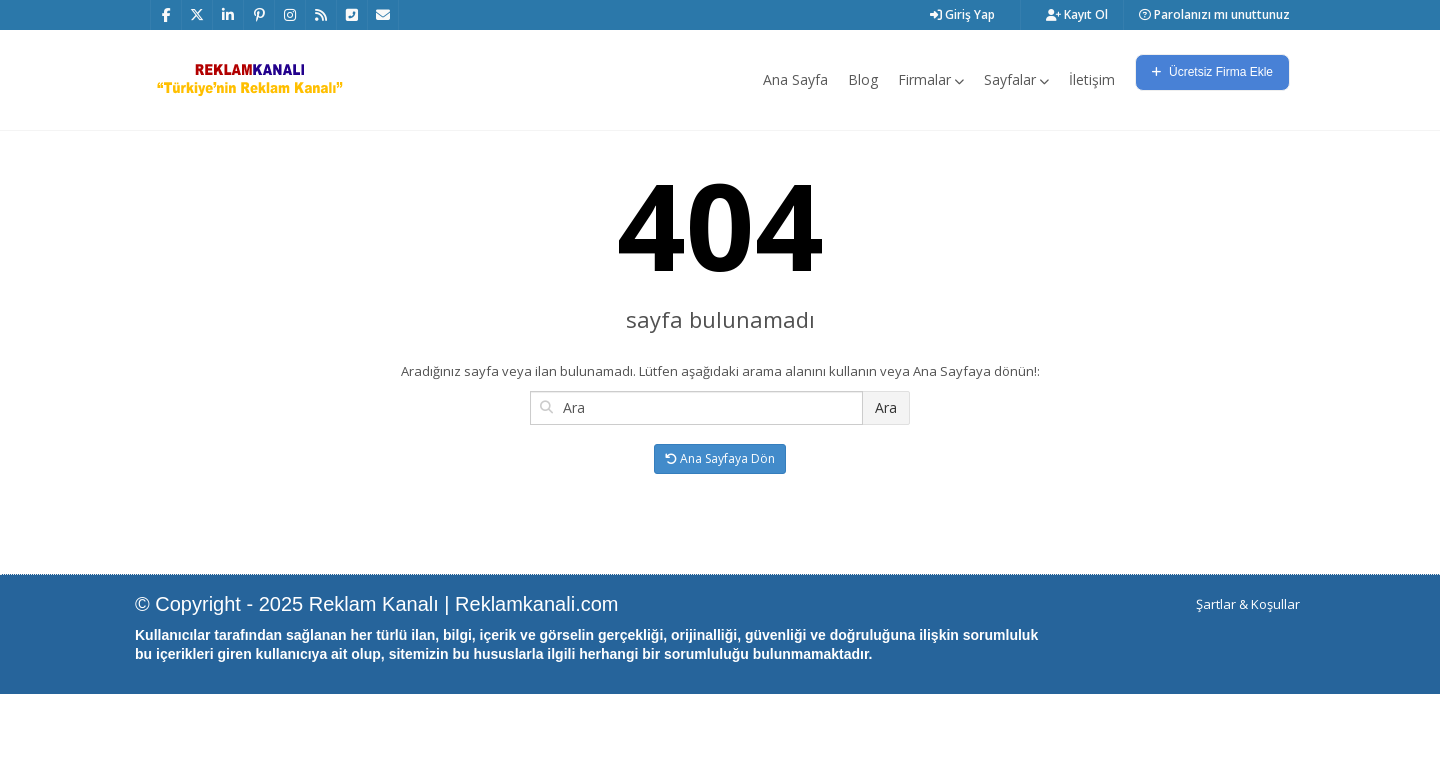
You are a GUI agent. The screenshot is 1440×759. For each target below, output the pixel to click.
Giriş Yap (962, 14)
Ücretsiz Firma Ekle (1212, 72)
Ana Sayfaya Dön (720, 523)
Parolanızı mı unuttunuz (1214, 14)
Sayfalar (1016, 79)
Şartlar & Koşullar (1248, 669)
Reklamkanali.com (536, 669)
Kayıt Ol (1077, 14)
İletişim (1092, 79)
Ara (886, 472)
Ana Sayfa (795, 79)
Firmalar (931, 79)
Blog (863, 79)
